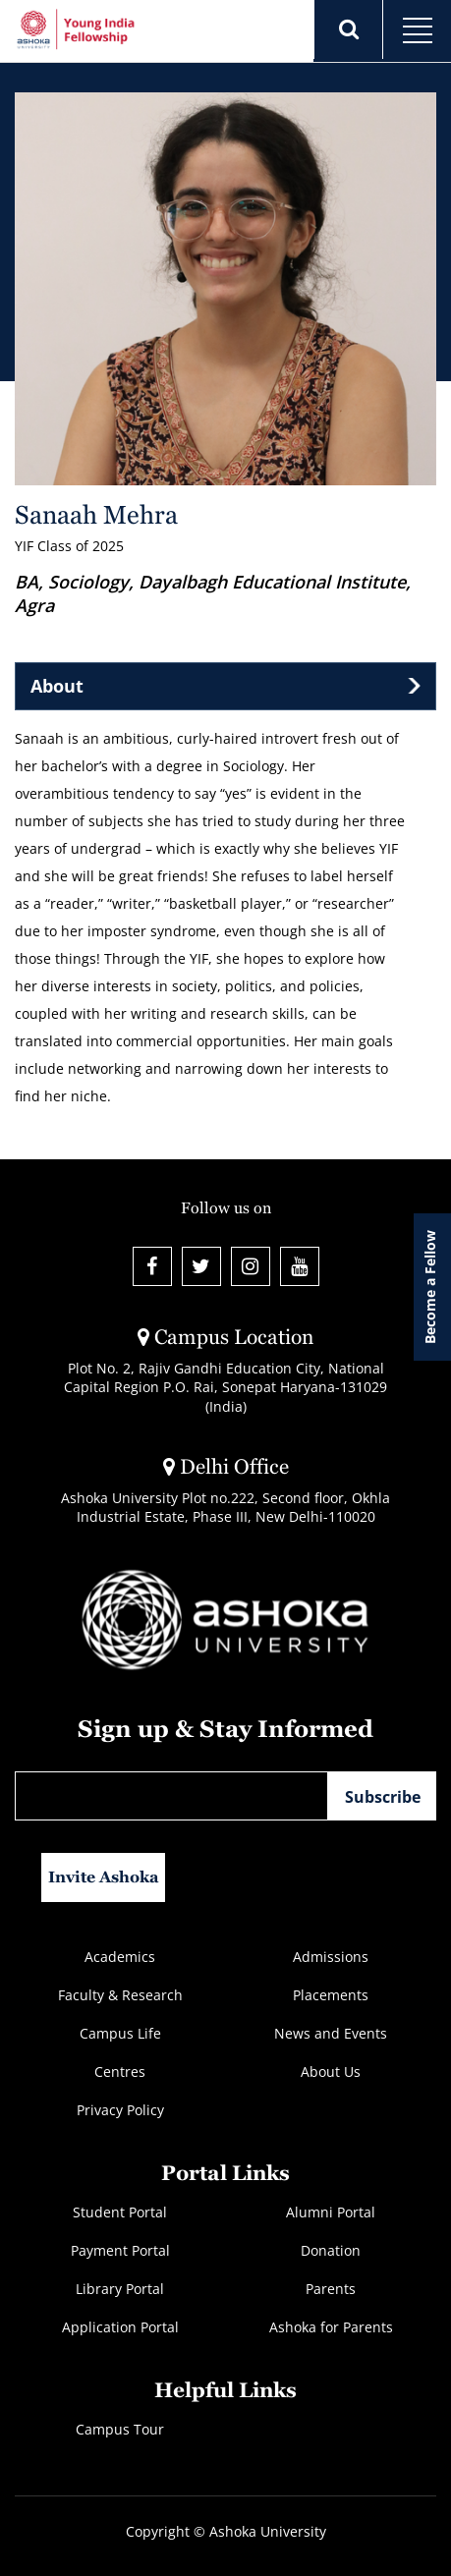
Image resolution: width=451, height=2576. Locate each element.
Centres (119, 2071)
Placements (330, 1995)
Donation (331, 2250)
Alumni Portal (330, 2212)
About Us (331, 2071)
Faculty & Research (120, 1995)
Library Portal (120, 2288)
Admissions (330, 1956)
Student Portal (120, 2212)
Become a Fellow (430, 1287)
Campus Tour (120, 2429)
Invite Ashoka (103, 1877)
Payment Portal (120, 2250)
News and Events (330, 2033)
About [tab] (57, 686)
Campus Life (120, 2033)
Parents (331, 2288)
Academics (120, 1956)
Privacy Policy (120, 2109)
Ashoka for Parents (331, 2327)
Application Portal (120, 2327)
